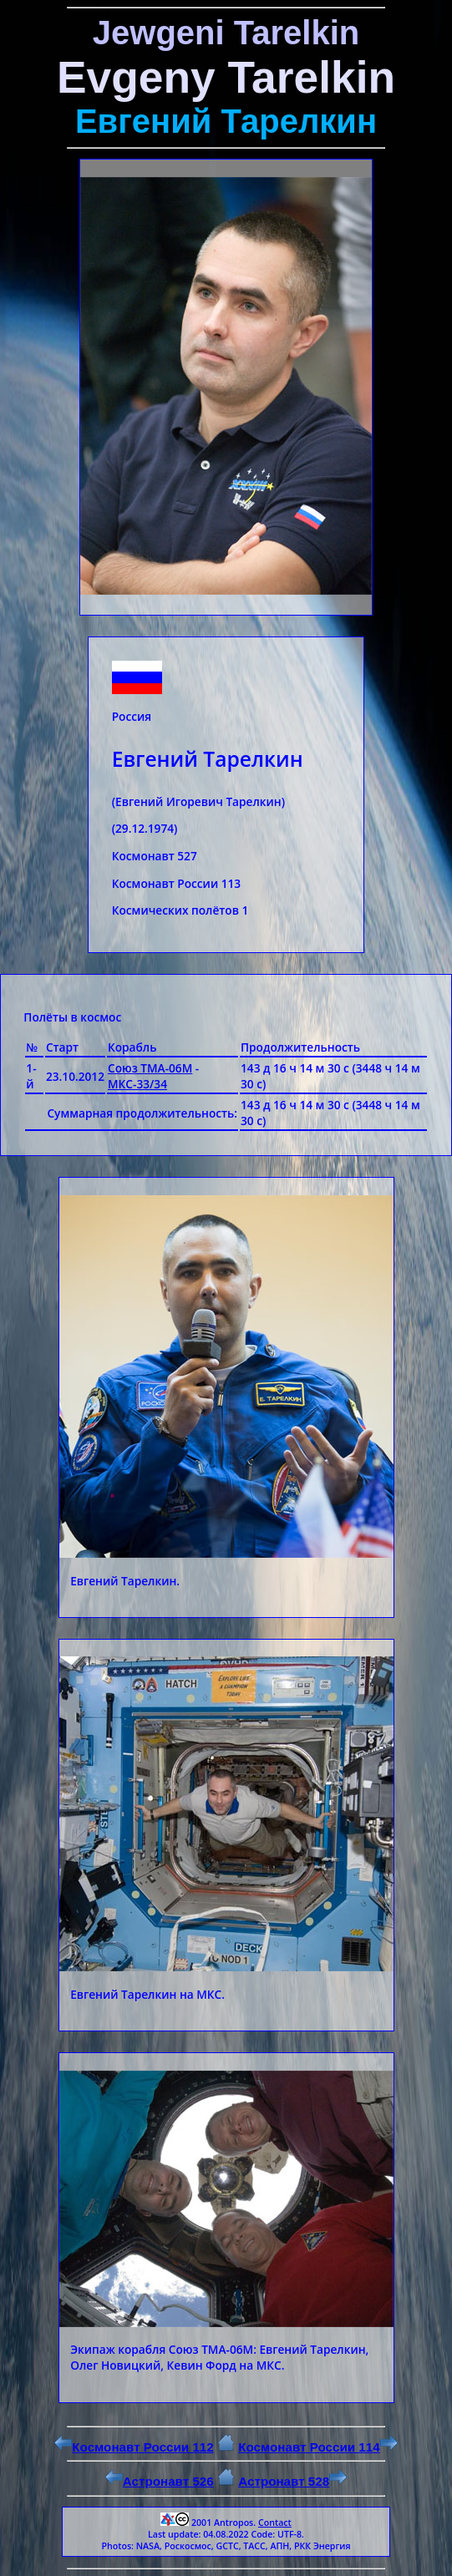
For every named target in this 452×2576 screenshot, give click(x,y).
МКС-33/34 (137, 1084)
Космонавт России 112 (133, 2447)
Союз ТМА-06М (150, 1068)
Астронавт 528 (292, 2481)
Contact (275, 2522)
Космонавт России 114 (317, 2447)
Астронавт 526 (159, 2481)
